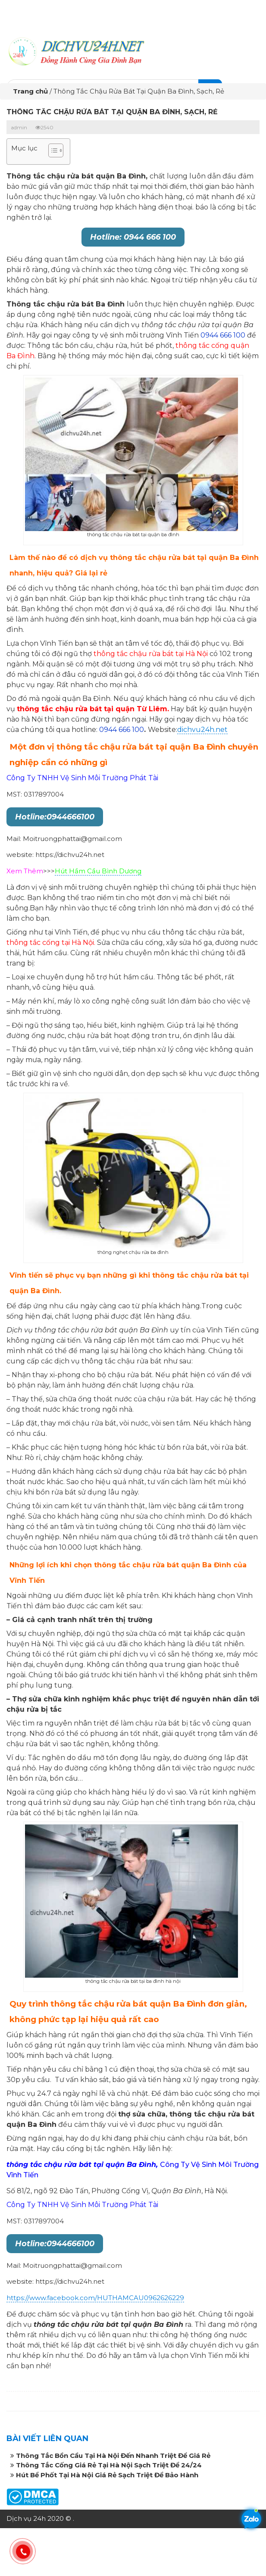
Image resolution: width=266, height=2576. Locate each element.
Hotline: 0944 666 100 (133, 237)
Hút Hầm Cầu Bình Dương (98, 871)
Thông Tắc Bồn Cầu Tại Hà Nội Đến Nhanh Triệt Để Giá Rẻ (113, 2455)
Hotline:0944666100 (54, 817)
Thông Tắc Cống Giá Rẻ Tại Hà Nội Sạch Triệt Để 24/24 (109, 2465)
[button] (51, 151)
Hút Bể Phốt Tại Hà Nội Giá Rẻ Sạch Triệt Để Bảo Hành (107, 2475)
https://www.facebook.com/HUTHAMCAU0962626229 (95, 2298)
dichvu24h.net (202, 729)
